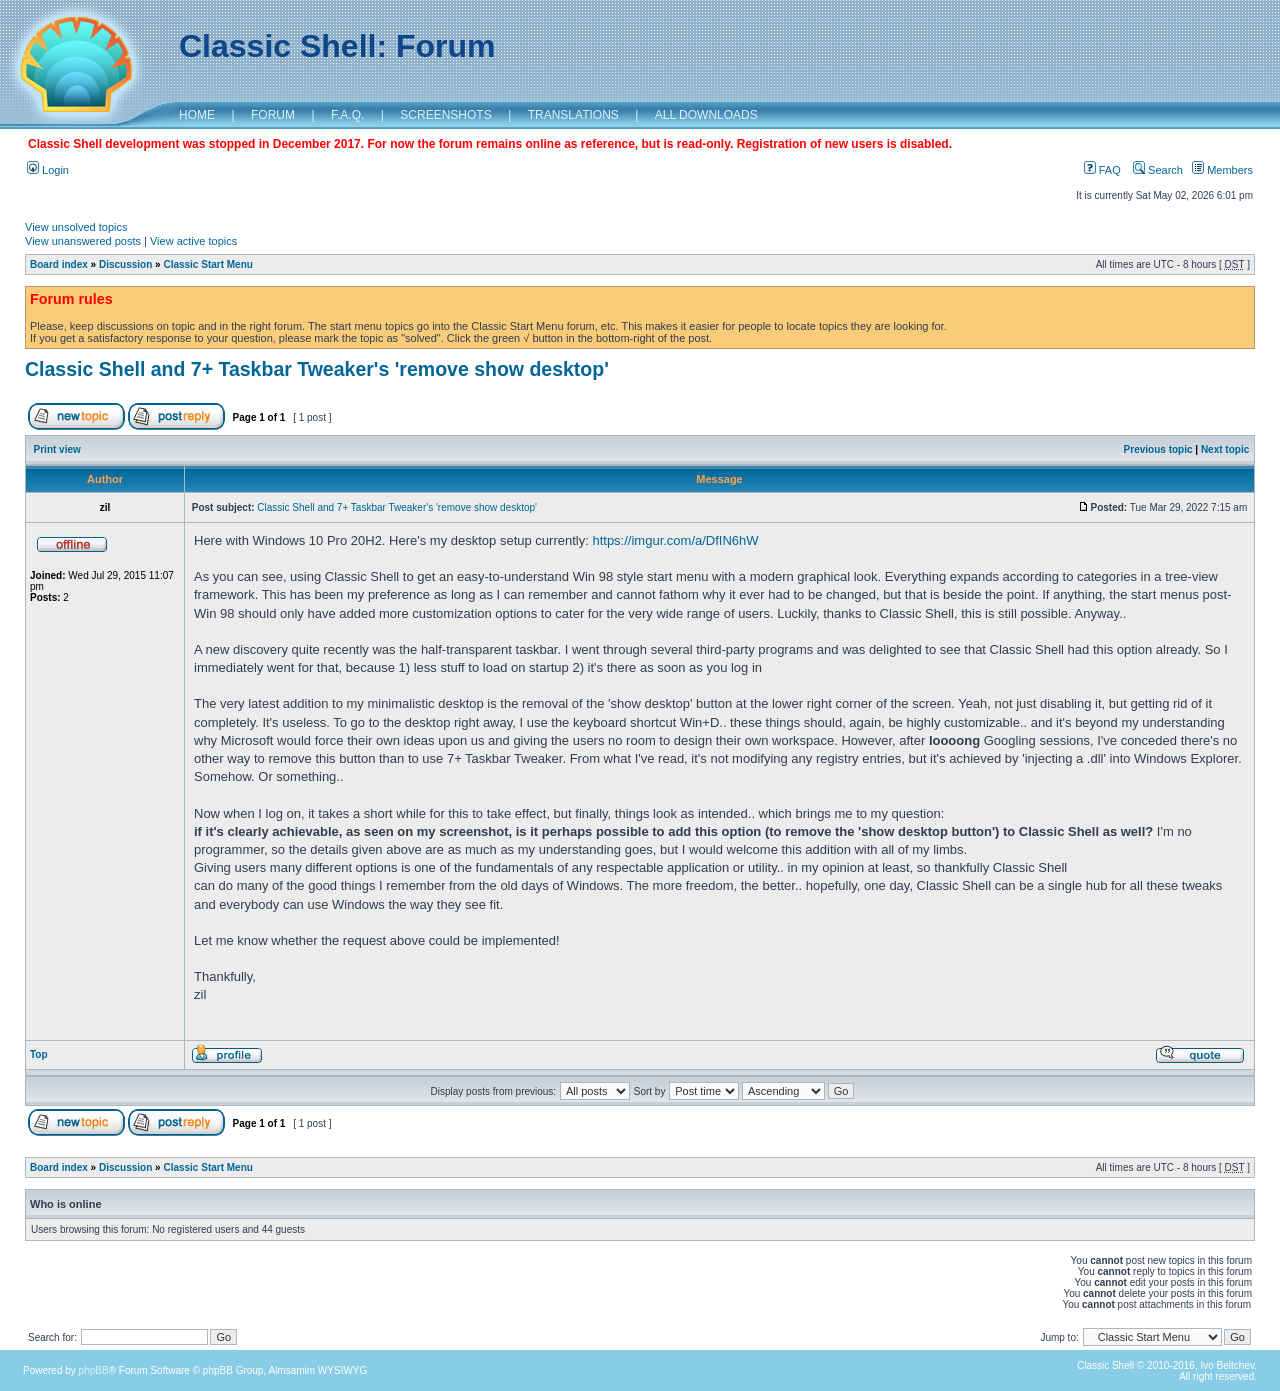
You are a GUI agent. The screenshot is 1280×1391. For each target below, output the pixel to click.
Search (1158, 170)
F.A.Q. (347, 115)
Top (39, 1054)
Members (1222, 170)
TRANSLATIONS (573, 115)
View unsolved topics (76, 227)
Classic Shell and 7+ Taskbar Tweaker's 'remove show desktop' (317, 369)
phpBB (94, 1370)
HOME (197, 115)
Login (48, 170)
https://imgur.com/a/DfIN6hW (675, 540)
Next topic (1225, 449)
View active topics (193, 241)
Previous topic (1158, 449)
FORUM (273, 115)
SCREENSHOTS (445, 115)
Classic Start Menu (207, 264)
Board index (59, 264)
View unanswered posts (83, 241)
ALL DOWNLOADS (706, 115)
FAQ (1102, 170)
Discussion (125, 264)
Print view (57, 449)
